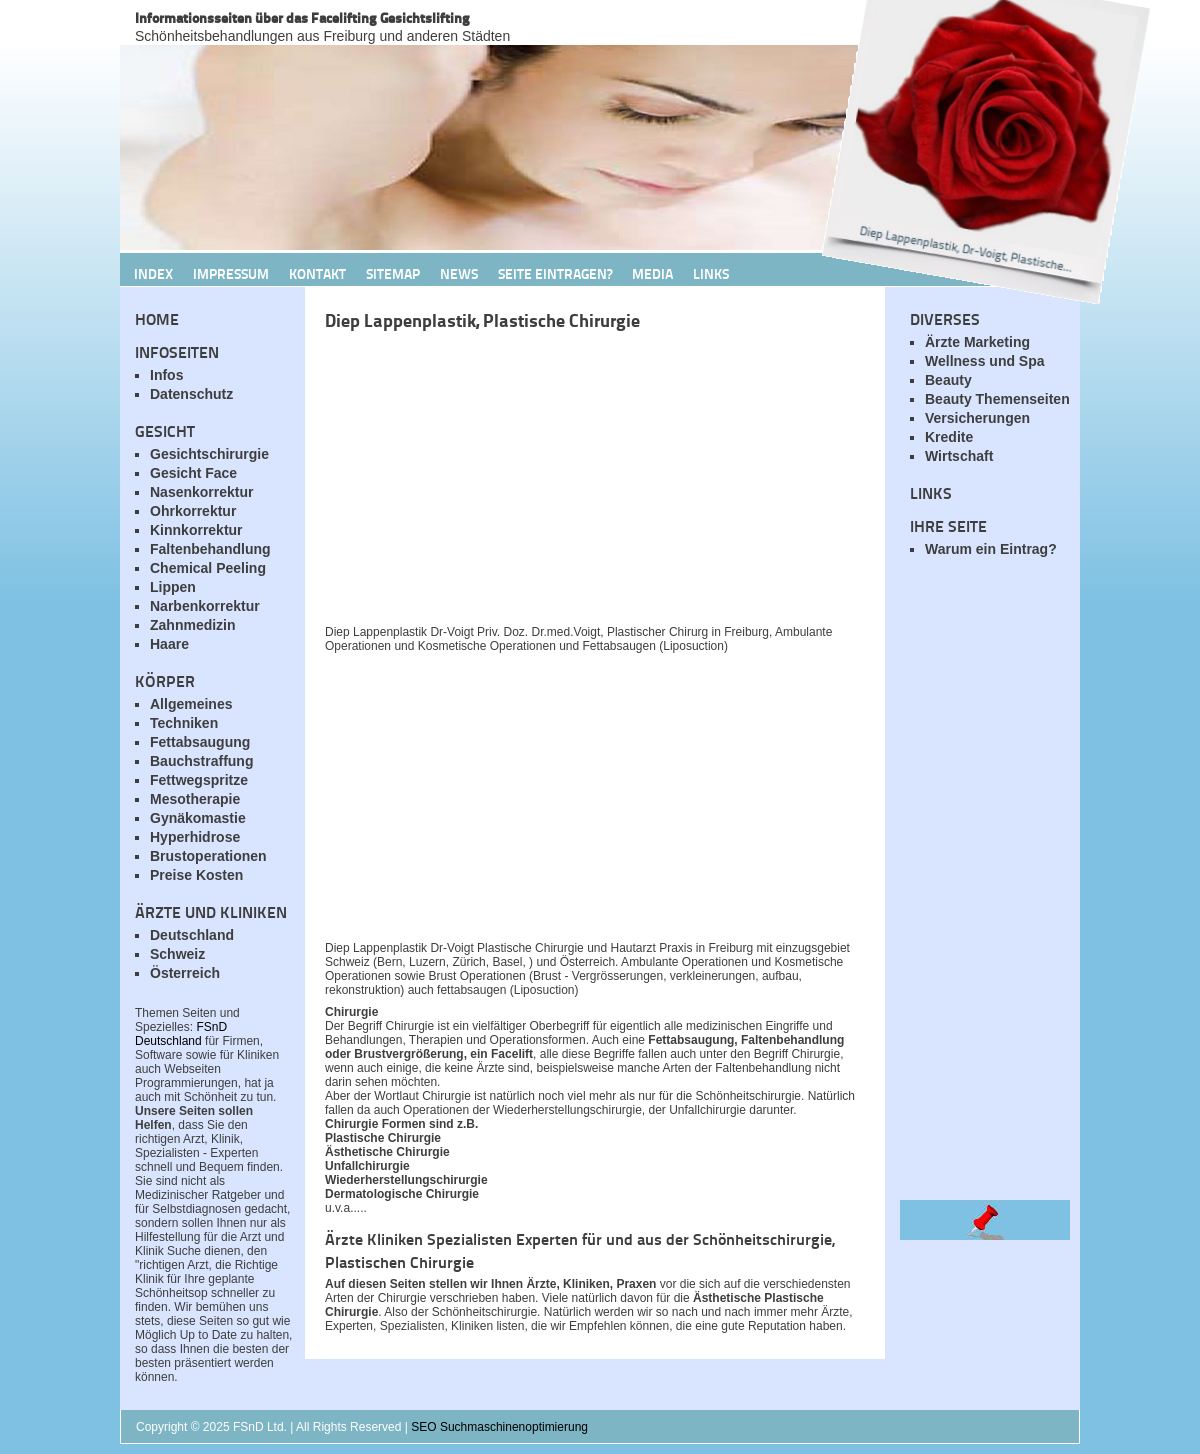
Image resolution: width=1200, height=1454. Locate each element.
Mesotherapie (195, 799)
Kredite (949, 437)
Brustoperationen (208, 856)
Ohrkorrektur (193, 511)
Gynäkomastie (198, 818)
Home (157, 318)
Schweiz (177, 954)
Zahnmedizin (193, 625)
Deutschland (192, 935)
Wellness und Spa (985, 361)
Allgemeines (191, 704)
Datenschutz (191, 394)
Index (153, 273)
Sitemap (393, 273)
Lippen (173, 587)
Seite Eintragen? (555, 273)
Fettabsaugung (200, 742)
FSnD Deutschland (181, 1034)
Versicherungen (977, 418)
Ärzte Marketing (977, 342)
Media (652, 273)
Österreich (185, 973)
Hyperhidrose (195, 837)
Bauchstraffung (201, 761)
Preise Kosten (196, 875)
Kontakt (317, 273)
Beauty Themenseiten (997, 399)
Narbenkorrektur (205, 606)
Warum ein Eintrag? (991, 549)
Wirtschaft (959, 456)
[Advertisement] (560, 483)
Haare (169, 644)
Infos (166, 375)
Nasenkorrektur (202, 492)
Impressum (231, 273)
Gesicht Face (193, 473)
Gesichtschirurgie (209, 454)
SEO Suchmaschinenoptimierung (499, 1427)
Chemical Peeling (208, 568)
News (459, 273)
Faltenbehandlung (210, 549)
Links (711, 273)
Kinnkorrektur (196, 530)
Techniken (184, 723)
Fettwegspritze (199, 780)
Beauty (948, 380)
